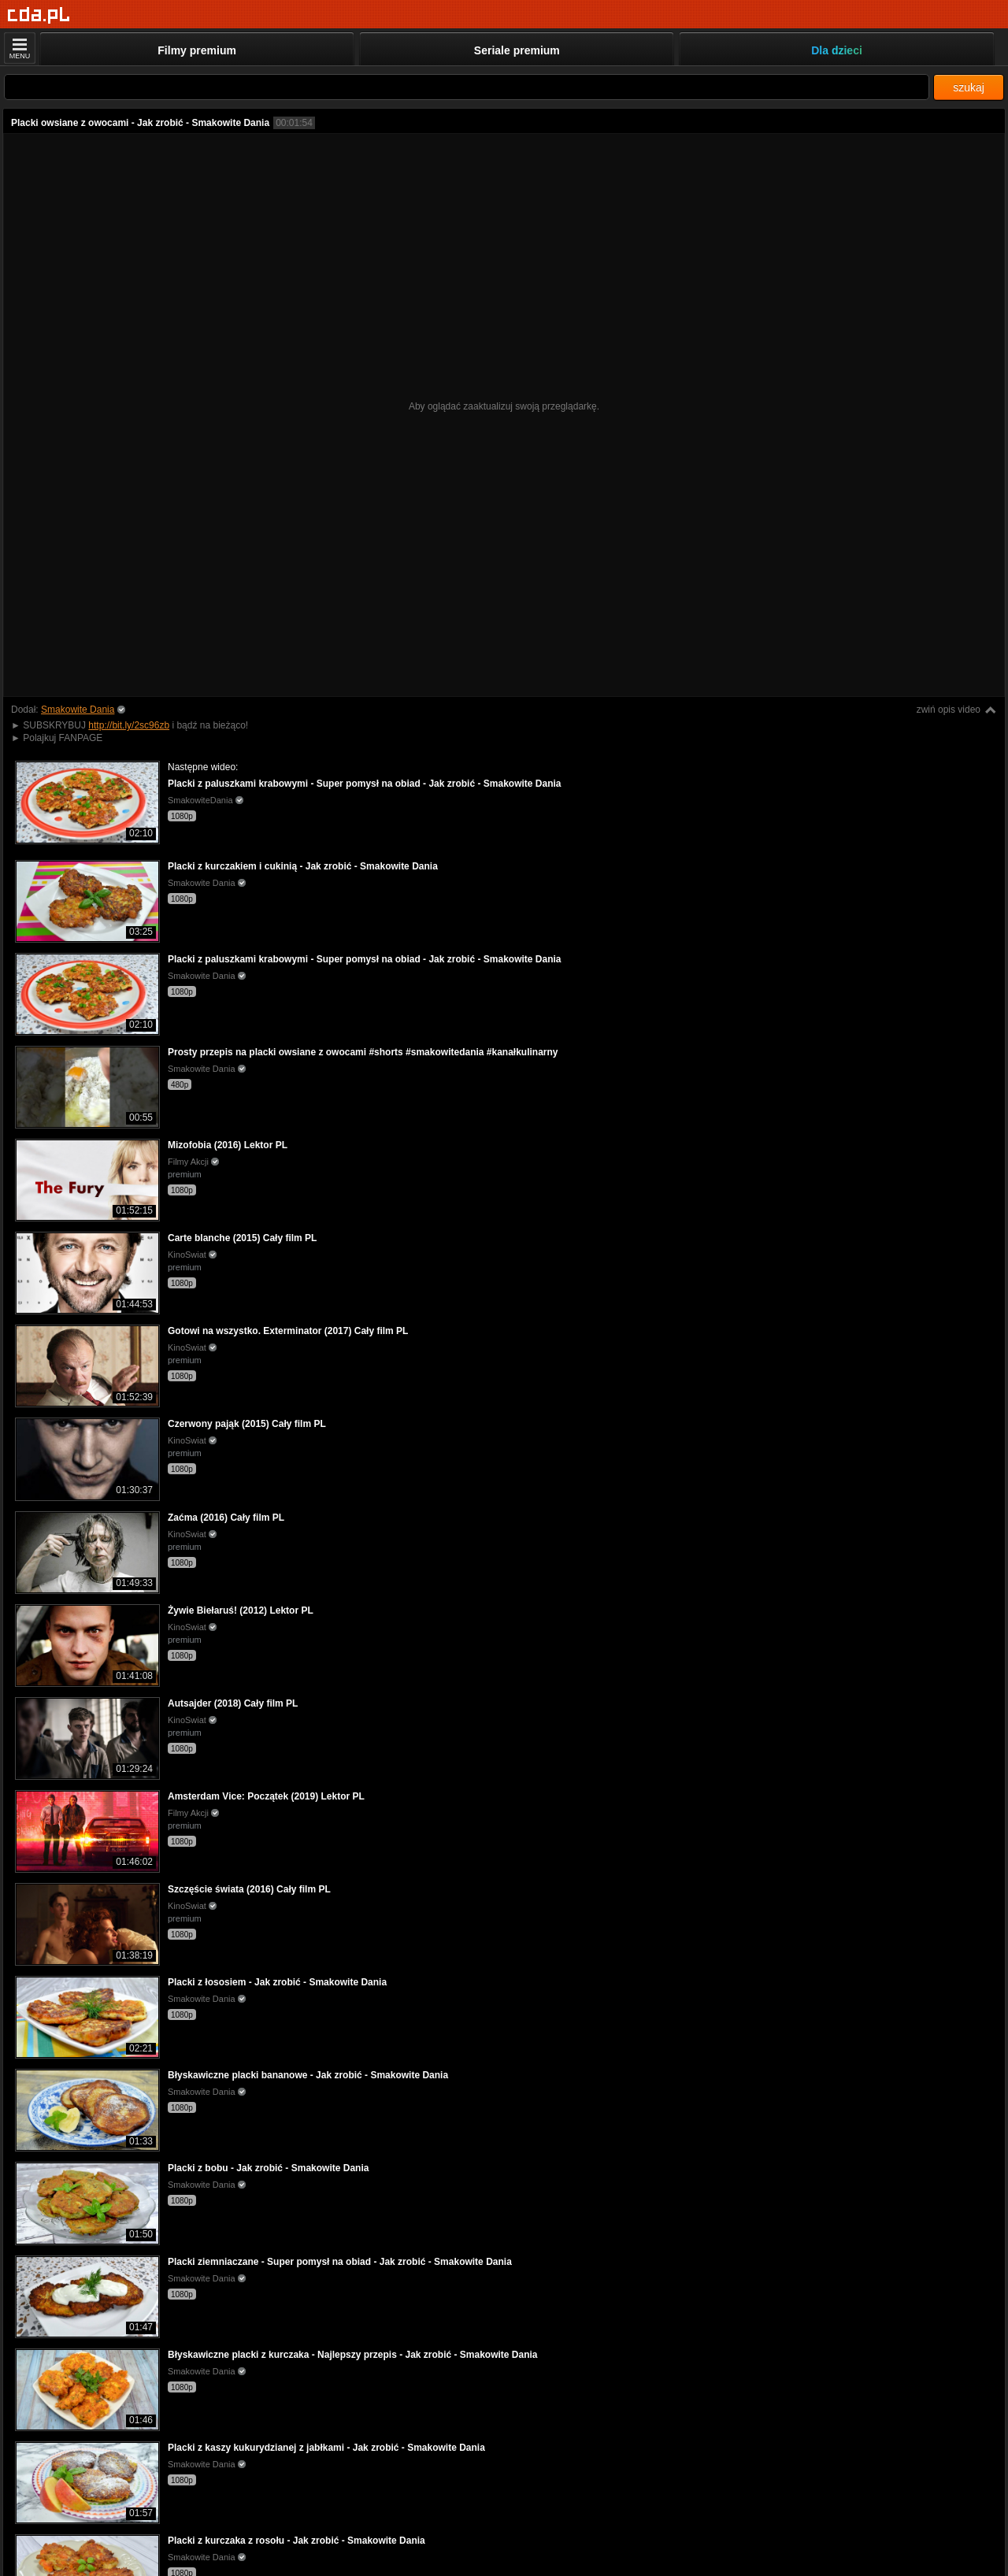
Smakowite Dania (77, 709)
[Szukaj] (466, 87)
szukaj (968, 87)
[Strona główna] (39, 15)
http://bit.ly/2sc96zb (128, 725)
